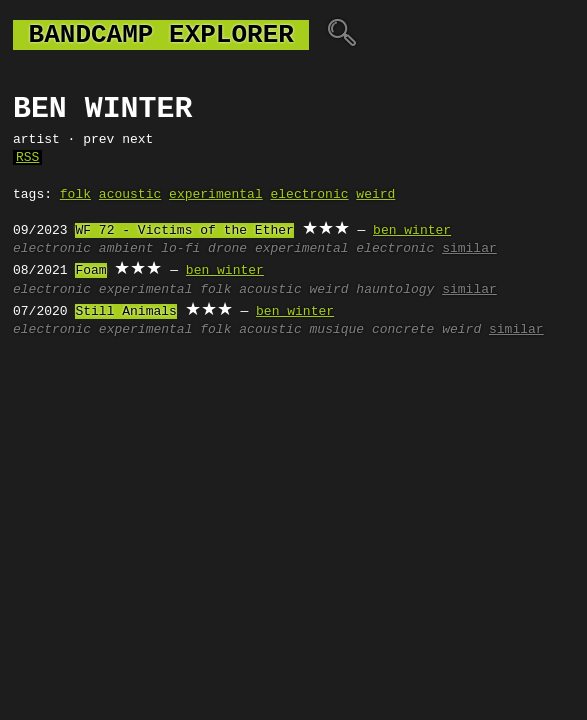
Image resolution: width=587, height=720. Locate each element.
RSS (27, 158)
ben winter (412, 231)
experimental (216, 195)
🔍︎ (341, 35)
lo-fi (180, 249)
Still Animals (125, 312)
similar (469, 249)
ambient (126, 249)
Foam (90, 271)
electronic (309, 195)
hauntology (395, 290)
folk (75, 195)
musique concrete (371, 330)
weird (375, 195)
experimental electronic (344, 249)
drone (227, 249)
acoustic (130, 195)
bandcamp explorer (161, 35)
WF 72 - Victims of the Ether (184, 231)
